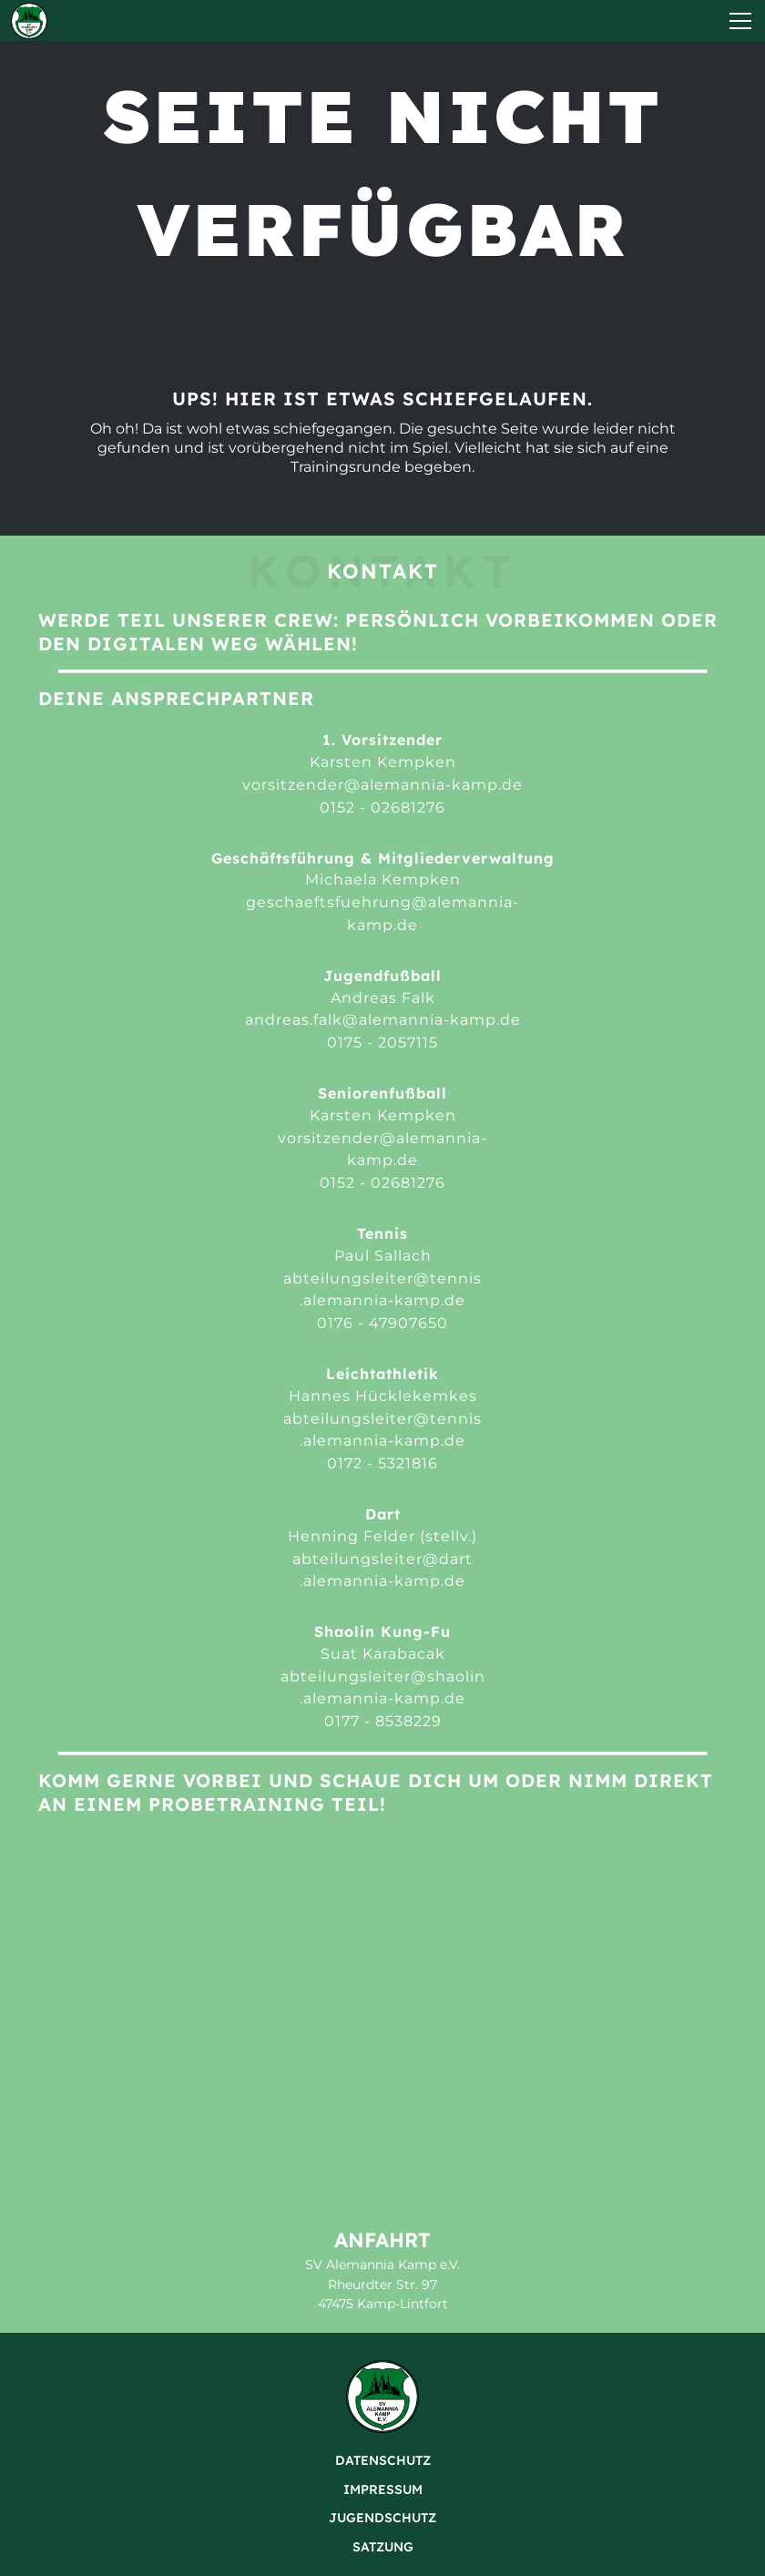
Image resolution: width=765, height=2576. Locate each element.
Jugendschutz (382, 2518)
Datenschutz (383, 2460)
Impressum (383, 2489)
